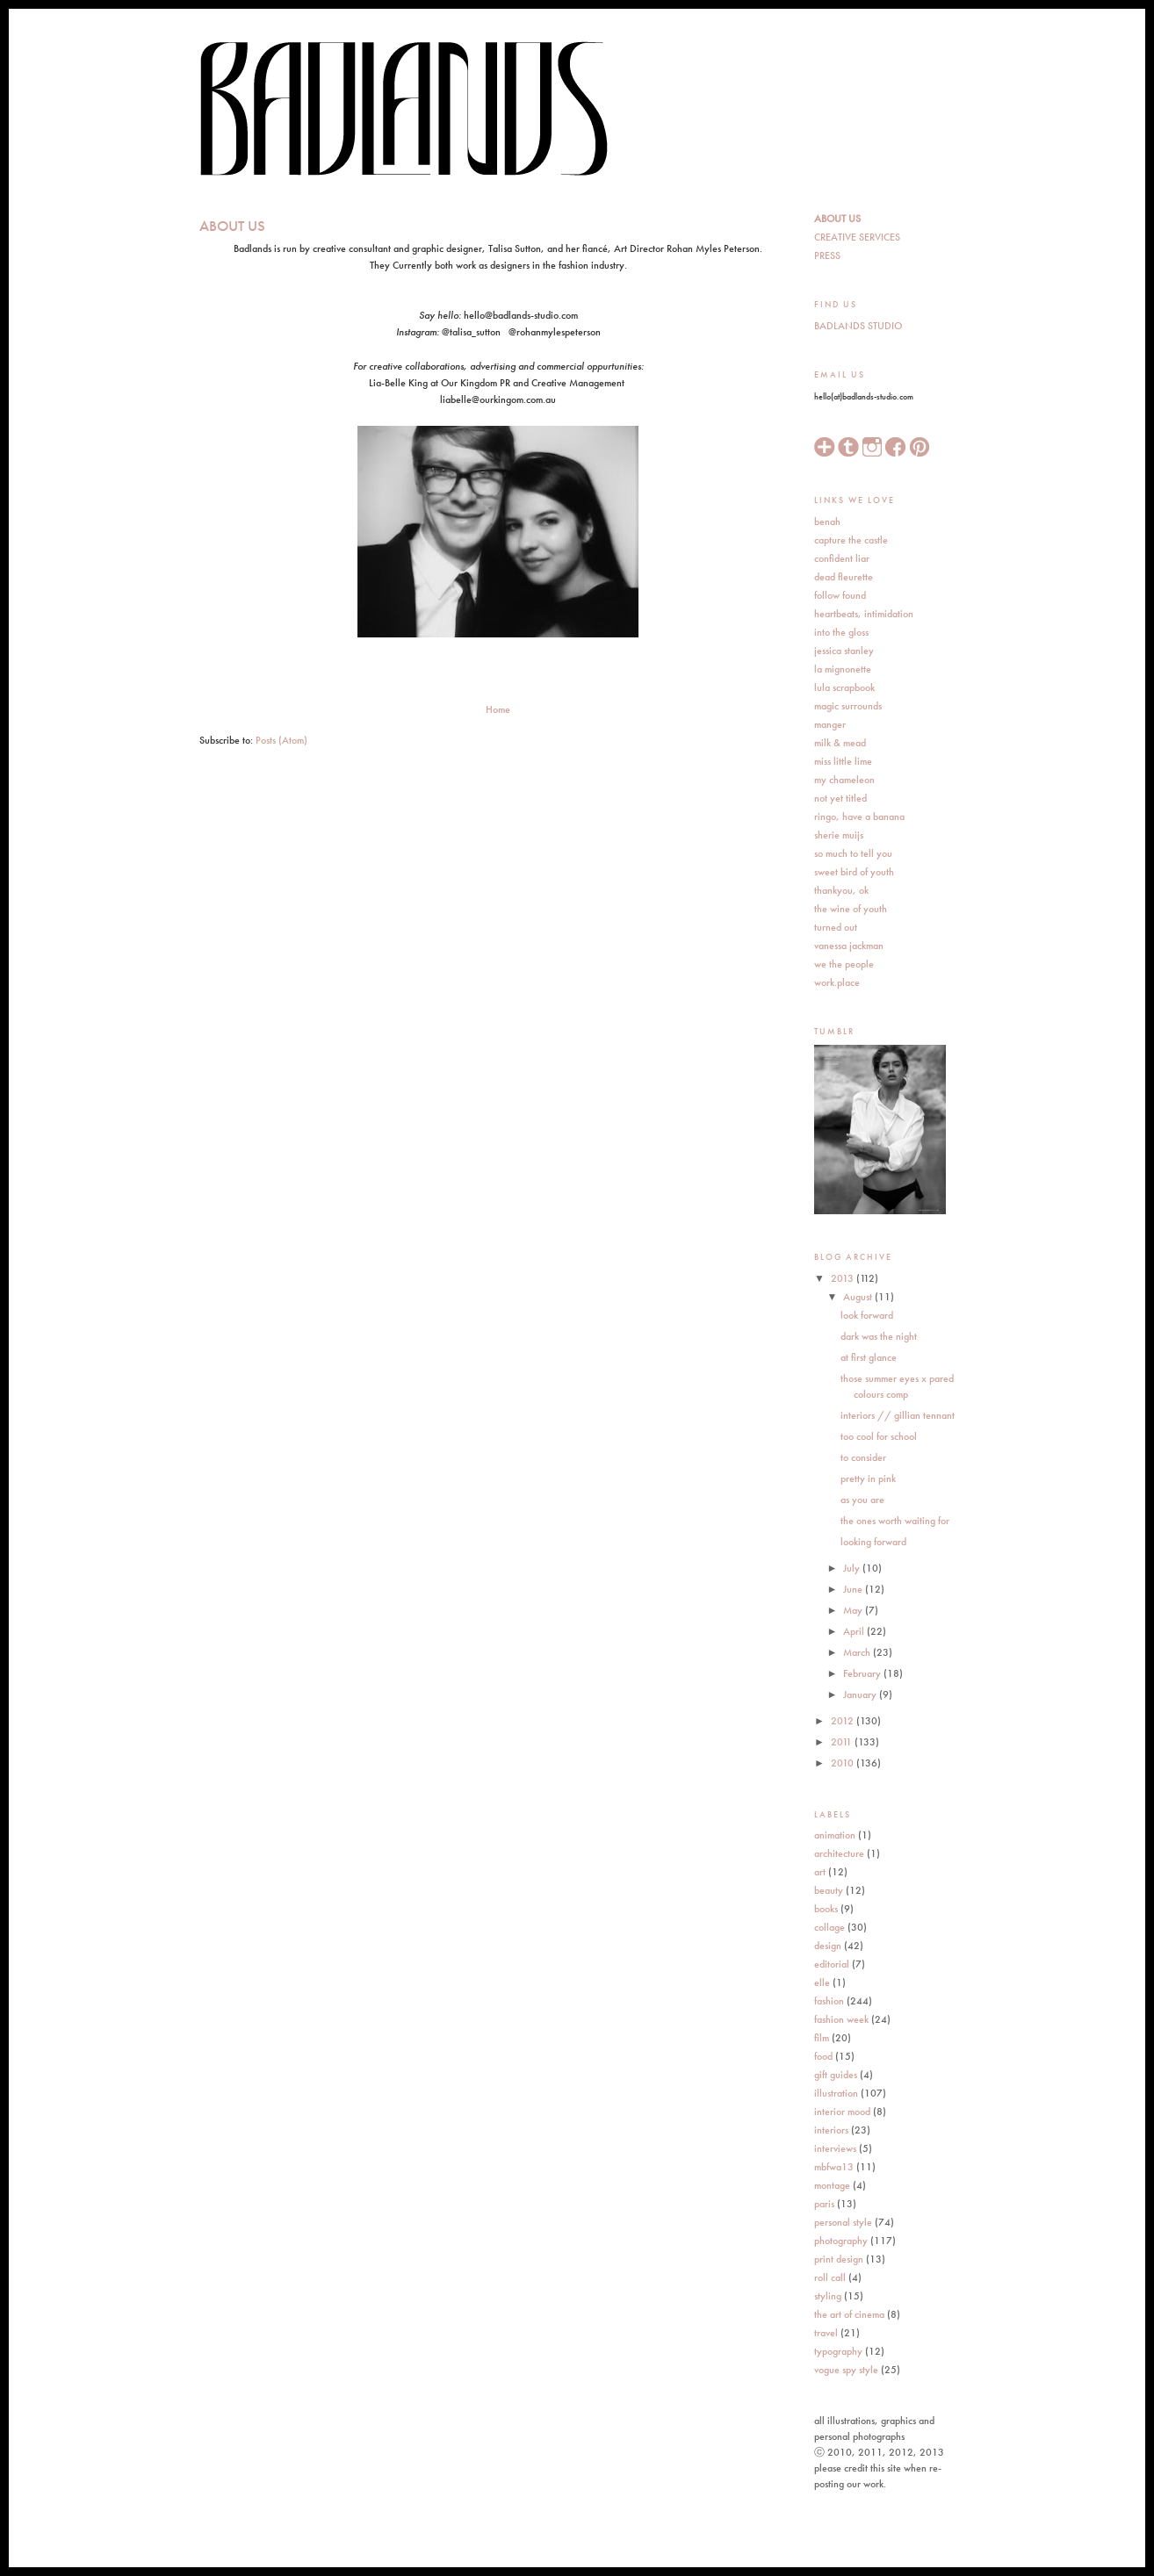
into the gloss (841, 632)
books (826, 1909)
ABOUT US (837, 219)
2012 (843, 1721)
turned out (835, 927)
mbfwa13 (834, 2167)
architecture (839, 1853)
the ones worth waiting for (894, 1521)
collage (829, 1927)
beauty (828, 1890)
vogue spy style (846, 2370)
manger (830, 724)
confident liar (841, 558)
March (858, 1652)
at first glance (868, 1357)
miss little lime (843, 761)
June (854, 1589)
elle (822, 1982)
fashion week (841, 2019)
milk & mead (840, 743)
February (863, 1673)
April (855, 1631)
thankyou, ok (841, 890)
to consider (863, 1457)
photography (841, 2241)
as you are (862, 1500)
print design (838, 2259)
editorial (831, 1964)
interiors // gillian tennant (897, 1415)
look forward (866, 1315)
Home (498, 709)
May (854, 1610)
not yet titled (840, 798)
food (823, 2056)
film (821, 2038)
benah (827, 521)
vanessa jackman (849, 946)
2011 (843, 1742)
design (827, 1946)
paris (824, 2204)
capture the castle (851, 540)
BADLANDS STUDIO (858, 326)
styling (827, 2296)
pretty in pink (868, 1478)
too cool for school (878, 1436)
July (852, 1568)
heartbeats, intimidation (863, 614)
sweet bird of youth (854, 872)
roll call (830, 2277)
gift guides (835, 2075)
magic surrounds (848, 706)
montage (832, 2185)
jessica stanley (844, 651)
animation (834, 1835)
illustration (836, 2093)
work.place (837, 982)
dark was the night (878, 1336)
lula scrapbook (844, 687)
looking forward (873, 1542)
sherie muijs (838, 835)
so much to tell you (853, 853)
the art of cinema (849, 2314)
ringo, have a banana (859, 816)
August (859, 1297)
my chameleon (844, 780)
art (820, 1872)
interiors (831, 2130)
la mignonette (842, 669)
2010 (843, 1763)
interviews (835, 2148)
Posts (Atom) (281, 740)
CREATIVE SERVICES (857, 237)
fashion (829, 2001)
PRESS (827, 255)
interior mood (842, 2112)
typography (838, 2351)
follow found (840, 595)
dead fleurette (843, 577)
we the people (844, 964)
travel (826, 2333)
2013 (843, 1278)
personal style (843, 2222)
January (861, 1694)
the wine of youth (850, 909)
